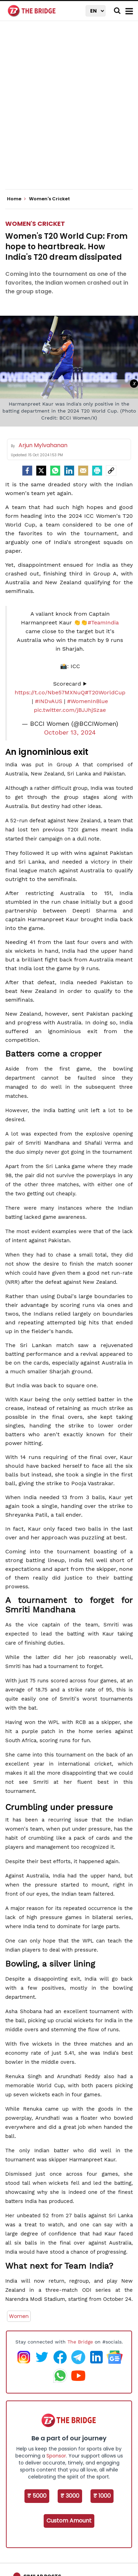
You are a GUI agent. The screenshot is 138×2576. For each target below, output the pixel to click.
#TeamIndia (103, 622)
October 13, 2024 (70, 732)
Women (19, 2316)
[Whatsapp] (55, 470)
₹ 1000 (102, 2496)
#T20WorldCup (105, 692)
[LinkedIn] (69, 470)
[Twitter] (41, 470)
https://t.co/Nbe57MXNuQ (50, 692)
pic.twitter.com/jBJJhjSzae (70, 710)
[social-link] (111, 470)
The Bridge (80, 2342)
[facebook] (27, 470)
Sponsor (56, 2455)
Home (16, 199)
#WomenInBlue (87, 701)
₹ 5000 (36, 2496)
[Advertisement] (69, 111)
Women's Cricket (35, 223)
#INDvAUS (48, 701)
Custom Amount (69, 2521)
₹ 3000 (69, 2496)
